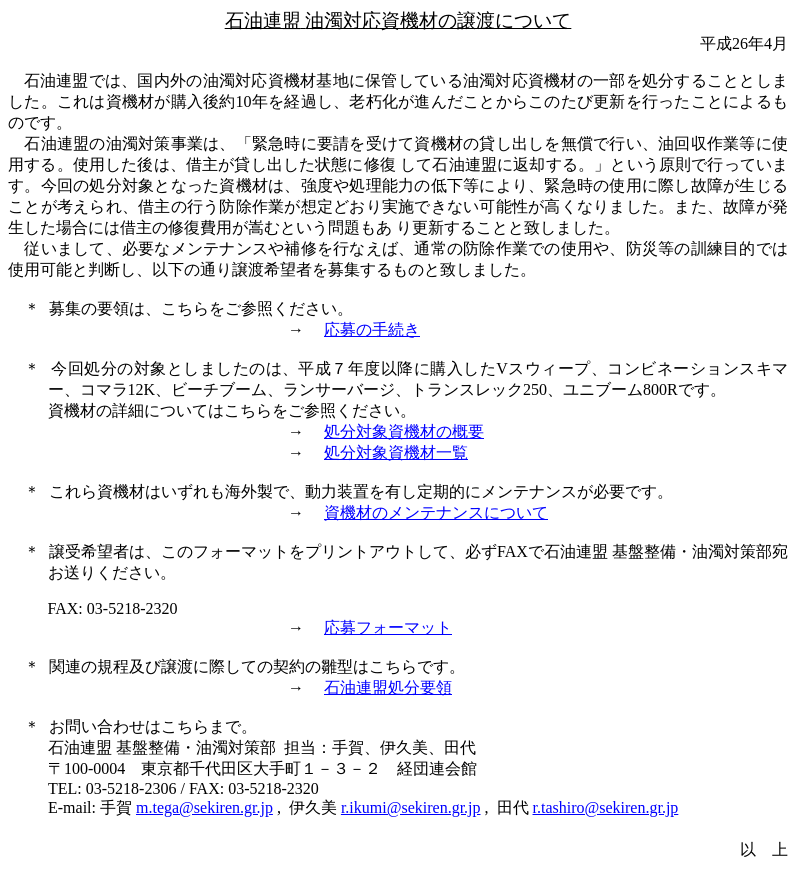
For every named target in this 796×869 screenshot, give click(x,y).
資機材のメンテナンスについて (436, 512)
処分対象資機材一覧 (396, 452)
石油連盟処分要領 (388, 687)
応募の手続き (372, 329)
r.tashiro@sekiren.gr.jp (606, 807)
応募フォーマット (388, 627)
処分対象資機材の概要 (404, 431)
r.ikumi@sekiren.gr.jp (411, 807)
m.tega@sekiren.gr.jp (204, 807)
